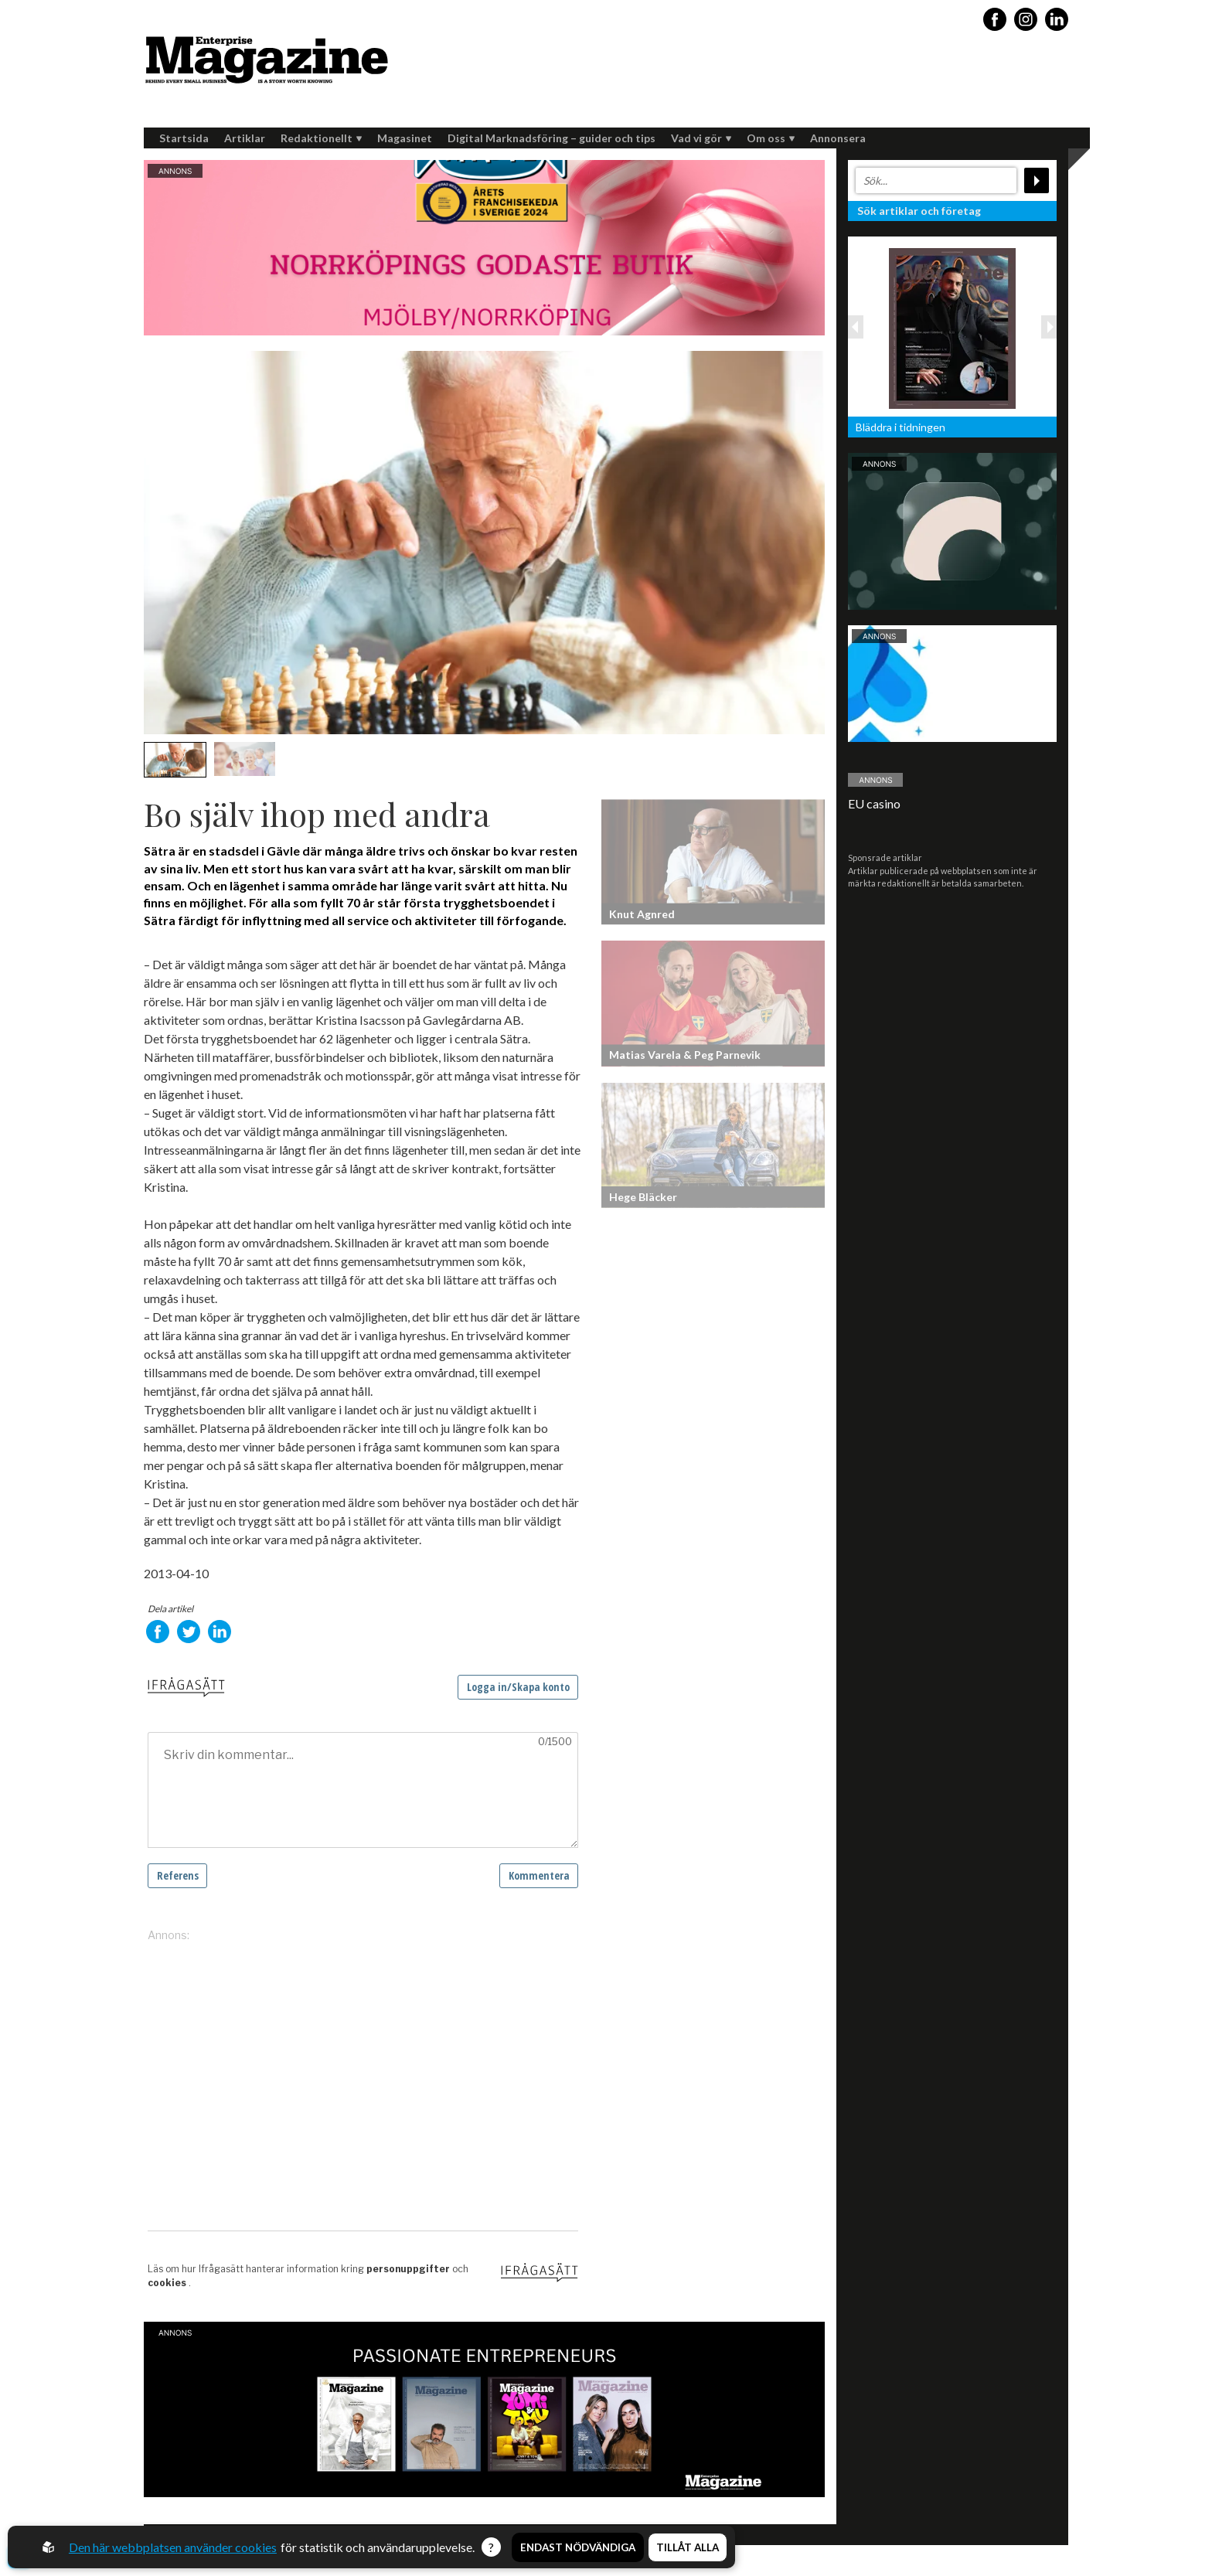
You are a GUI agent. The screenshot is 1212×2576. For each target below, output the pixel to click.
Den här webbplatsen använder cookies (173, 2547)
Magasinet (404, 138)
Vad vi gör (701, 138)
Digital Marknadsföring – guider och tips (551, 138)
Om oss (771, 138)
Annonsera (838, 138)
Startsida (184, 138)
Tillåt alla (687, 2547)
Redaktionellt (321, 138)
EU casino (874, 803)
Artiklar (244, 138)
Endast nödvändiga (577, 2547)
